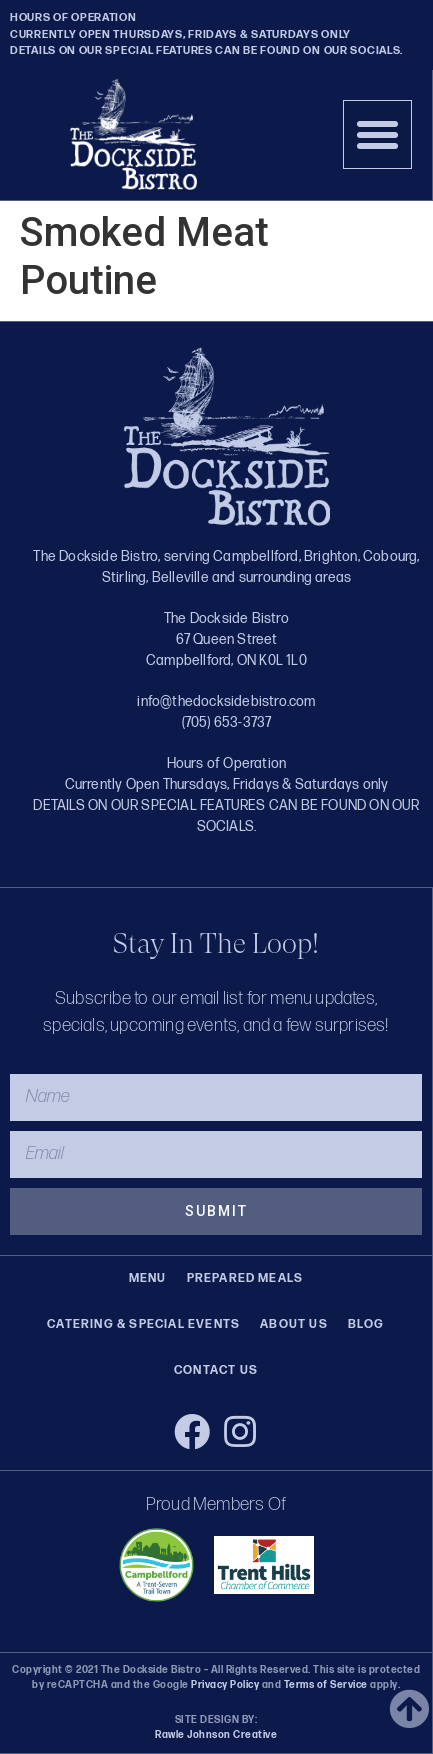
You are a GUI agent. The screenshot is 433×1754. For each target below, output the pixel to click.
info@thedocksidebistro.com (226, 701)
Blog (366, 1324)
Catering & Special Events (143, 1324)
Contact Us (216, 1370)
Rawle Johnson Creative (216, 1735)
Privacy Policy (225, 1685)
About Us (294, 1324)
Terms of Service (324, 1685)
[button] (378, 135)
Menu (148, 1278)
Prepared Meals (245, 1278)
